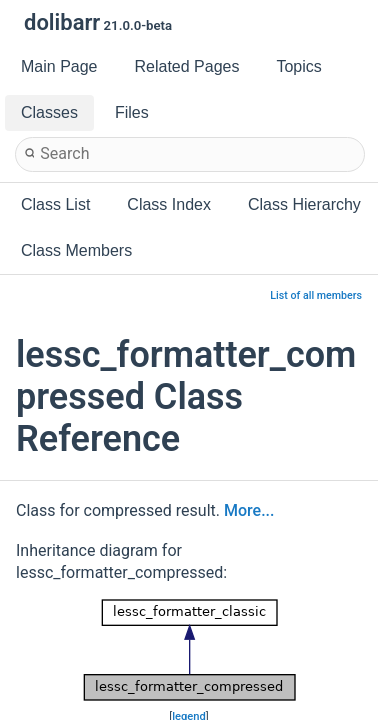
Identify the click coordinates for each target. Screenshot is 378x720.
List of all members (316, 295)
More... (249, 510)
